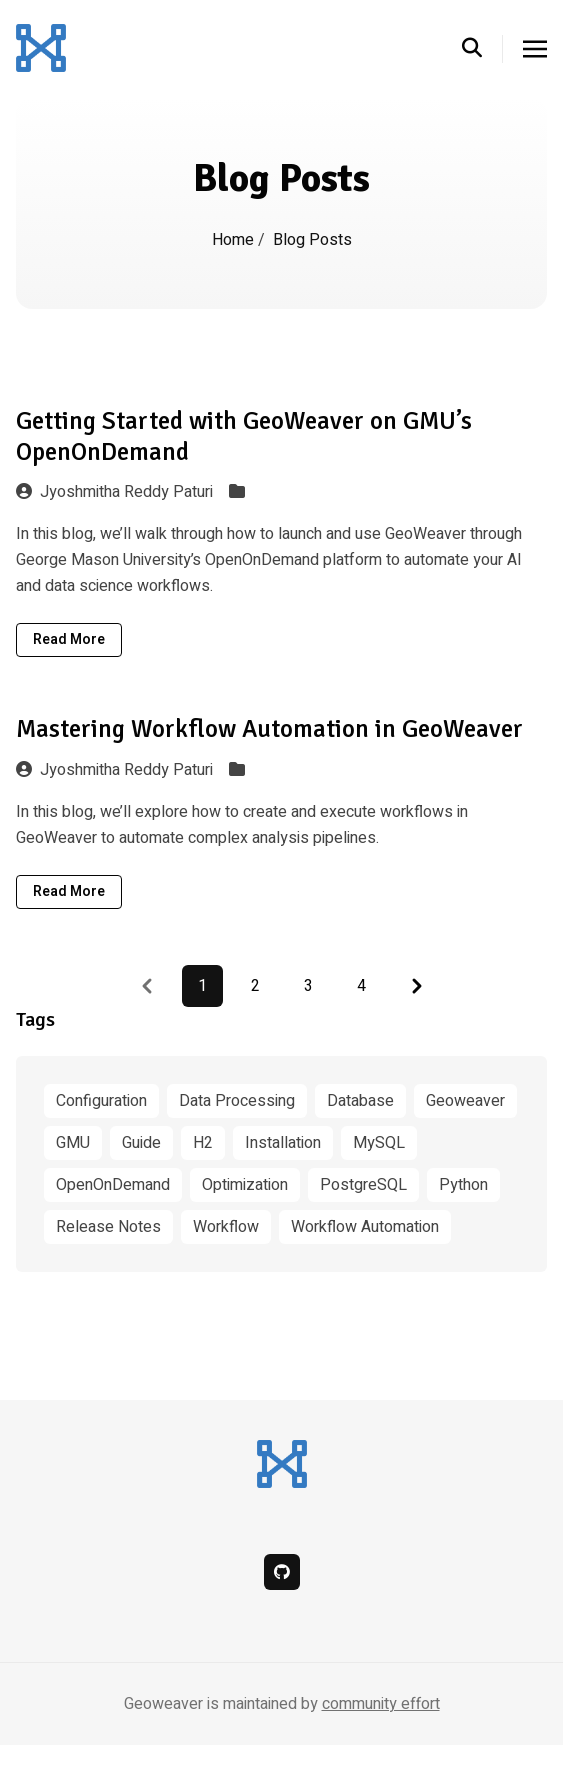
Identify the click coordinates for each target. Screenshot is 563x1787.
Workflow (226, 1227)
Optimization (245, 1185)
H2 (203, 1143)
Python (463, 1185)
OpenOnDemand (113, 1185)
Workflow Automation (365, 1227)
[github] (282, 1572)
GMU (73, 1143)
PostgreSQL (363, 1185)
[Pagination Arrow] (417, 986)
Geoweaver (465, 1101)
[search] (482, 49)
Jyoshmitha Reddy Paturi (114, 492)
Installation (283, 1143)
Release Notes (108, 1227)
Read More (69, 639)
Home (233, 240)
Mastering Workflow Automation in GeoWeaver (269, 728)
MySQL (379, 1143)
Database (360, 1101)
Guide (141, 1143)
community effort (381, 1704)
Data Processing (237, 1101)
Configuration (101, 1101)
